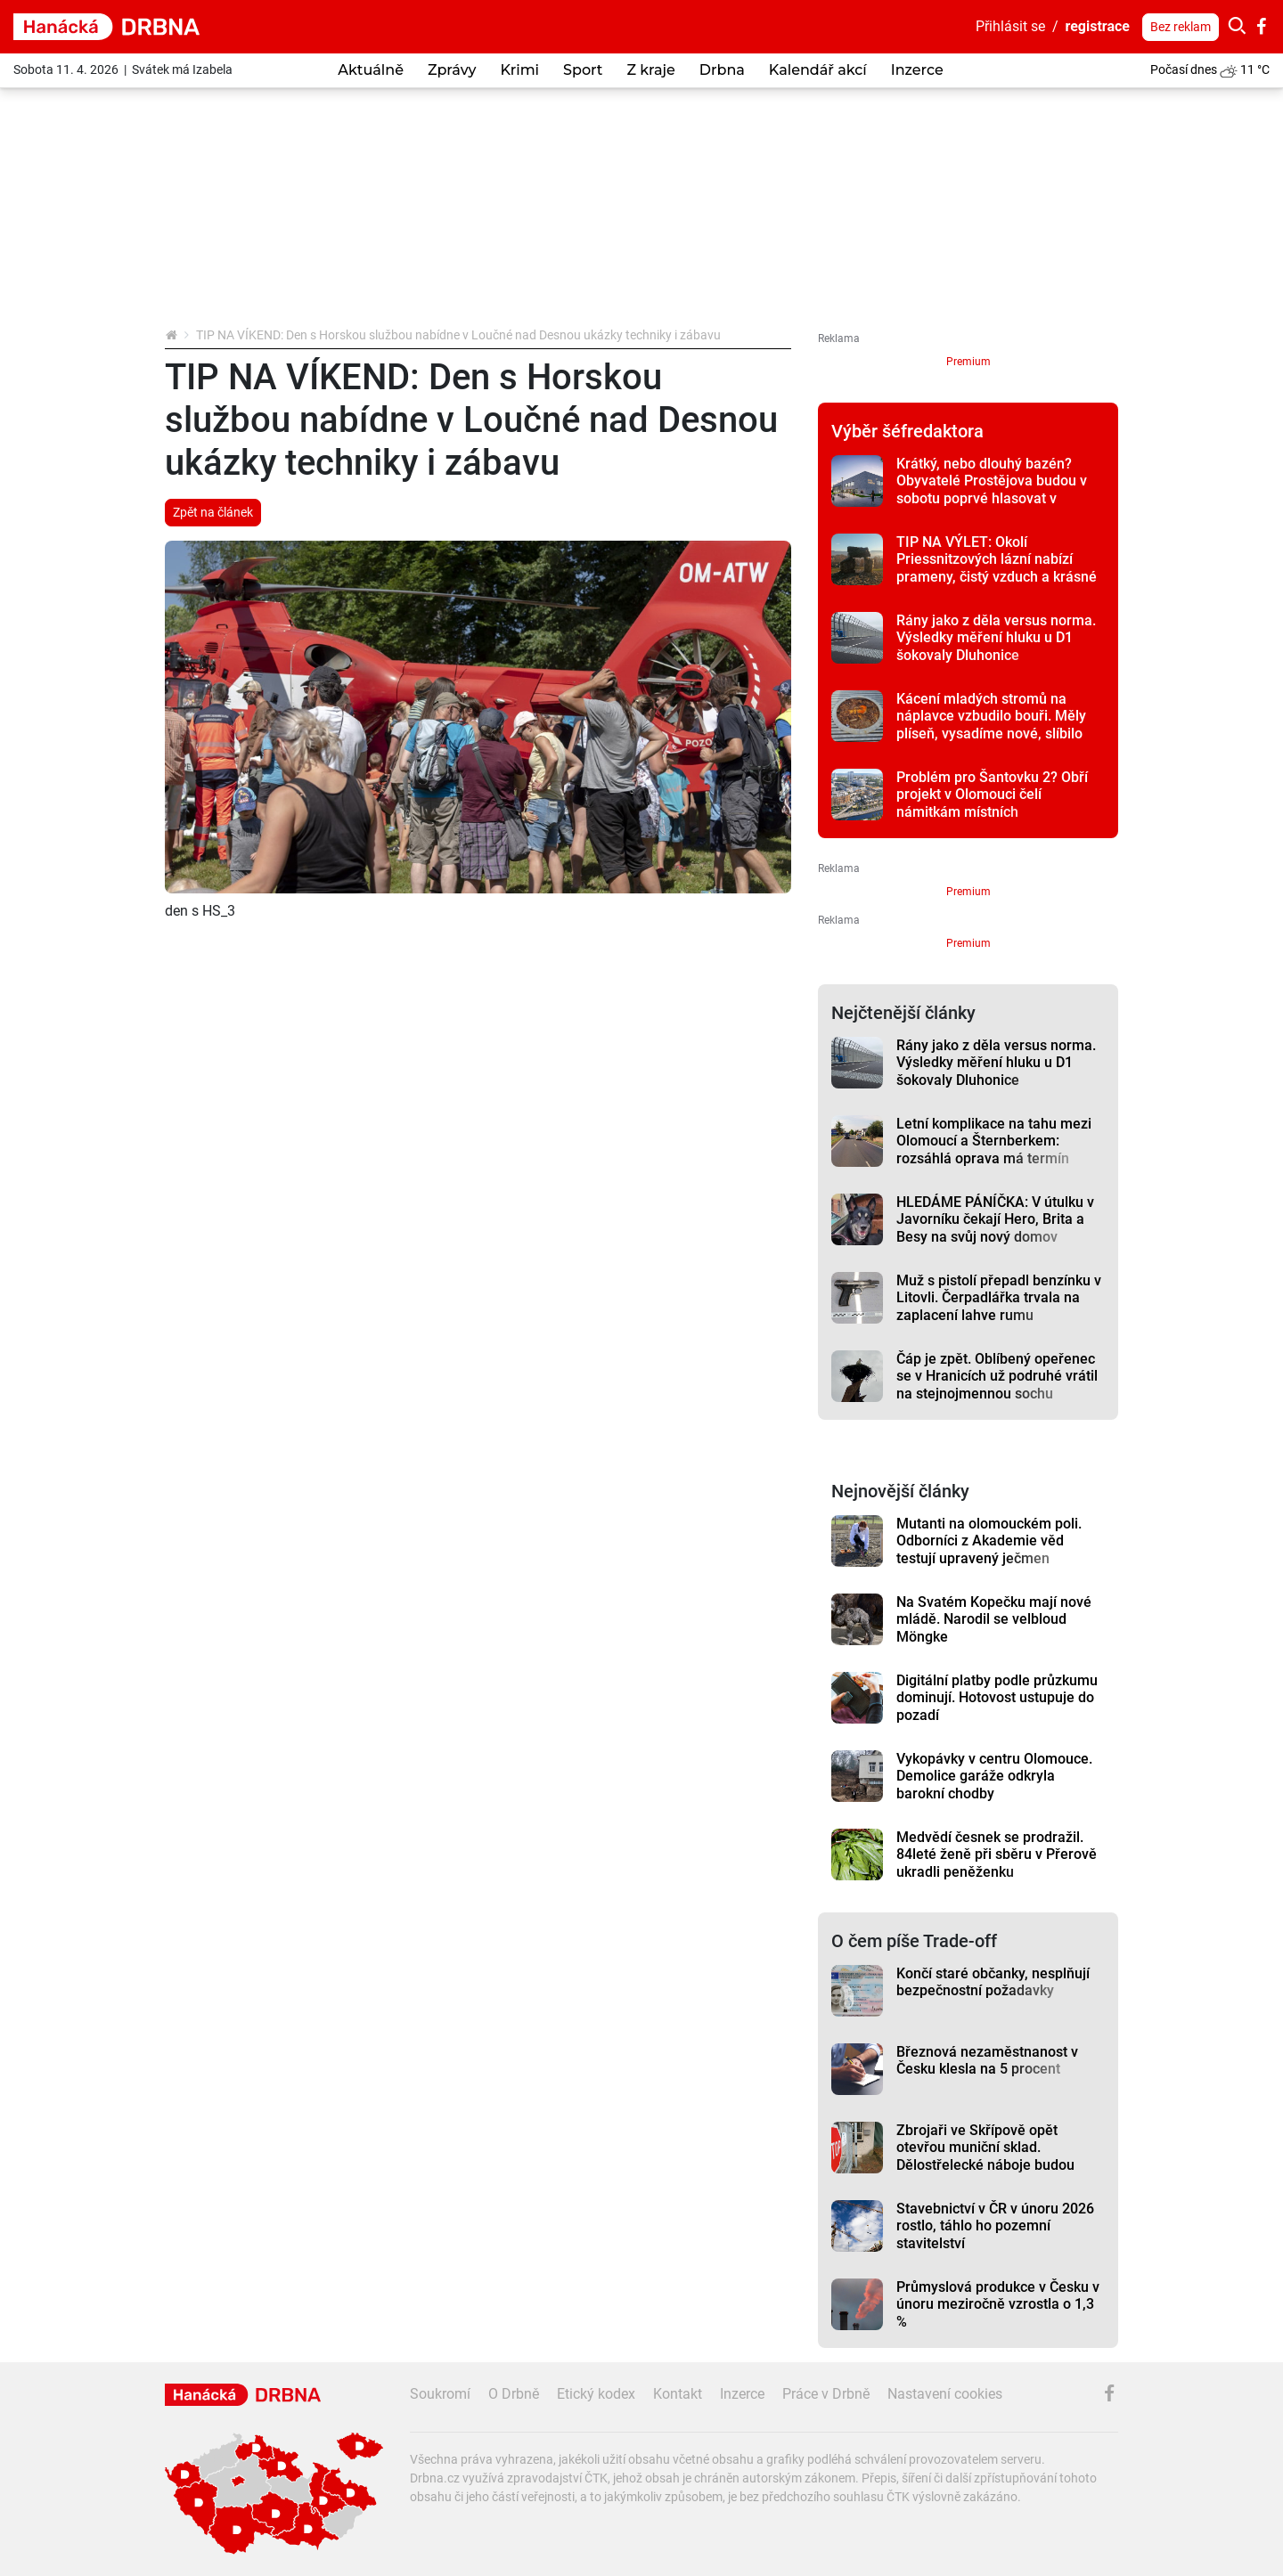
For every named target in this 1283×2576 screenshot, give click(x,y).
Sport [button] (582, 69)
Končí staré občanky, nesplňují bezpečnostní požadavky (993, 1982)
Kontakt (677, 2393)
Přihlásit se (1010, 26)
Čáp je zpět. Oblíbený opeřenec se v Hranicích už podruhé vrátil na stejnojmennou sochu (997, 1376)
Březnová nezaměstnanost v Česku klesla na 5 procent (987, 2060)
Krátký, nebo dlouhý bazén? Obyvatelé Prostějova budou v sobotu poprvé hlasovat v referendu (991, 489)
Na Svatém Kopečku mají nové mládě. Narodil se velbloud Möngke (993, 1619)
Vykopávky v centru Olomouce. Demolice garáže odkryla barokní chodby (994, 1776)
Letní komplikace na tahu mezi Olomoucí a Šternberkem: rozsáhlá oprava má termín (993, 1141)
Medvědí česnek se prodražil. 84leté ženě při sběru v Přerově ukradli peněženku (996, 1854)
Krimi (519, 69)
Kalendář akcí (818, 69)
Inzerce (917, 69)
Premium (968, 361)
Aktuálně (371, 69)
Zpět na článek (213, 512)
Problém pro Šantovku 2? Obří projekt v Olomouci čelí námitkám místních (992, 794)
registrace (1098, 26)
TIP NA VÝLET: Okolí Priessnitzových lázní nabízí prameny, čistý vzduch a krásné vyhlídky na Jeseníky (996, 568)
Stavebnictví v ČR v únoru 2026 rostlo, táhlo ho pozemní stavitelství (995, 2226)
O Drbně (513, 2393)
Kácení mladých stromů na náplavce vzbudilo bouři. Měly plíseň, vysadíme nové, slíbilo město (991, 724)
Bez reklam (1180, 27)
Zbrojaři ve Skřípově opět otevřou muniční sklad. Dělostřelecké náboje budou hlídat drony (985, 2156)
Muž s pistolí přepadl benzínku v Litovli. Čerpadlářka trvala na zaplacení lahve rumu (998, 1298)
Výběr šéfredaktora (907, 431)
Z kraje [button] (650, 69)
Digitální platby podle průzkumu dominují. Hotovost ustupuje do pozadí (997, 1698)
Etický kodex (596, 2393)
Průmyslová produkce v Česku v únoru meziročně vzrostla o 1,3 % (997, 2304)
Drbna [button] (722, 69)
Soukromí (440, 2393)
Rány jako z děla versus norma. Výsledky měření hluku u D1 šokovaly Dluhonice (996, 638)
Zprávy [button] (452, 69)
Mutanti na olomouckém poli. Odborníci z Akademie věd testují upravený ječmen (989, 1541)
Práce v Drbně (826, 2393)
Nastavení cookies (944, 2393)
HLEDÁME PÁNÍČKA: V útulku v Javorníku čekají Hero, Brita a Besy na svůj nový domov (995, 1219)
